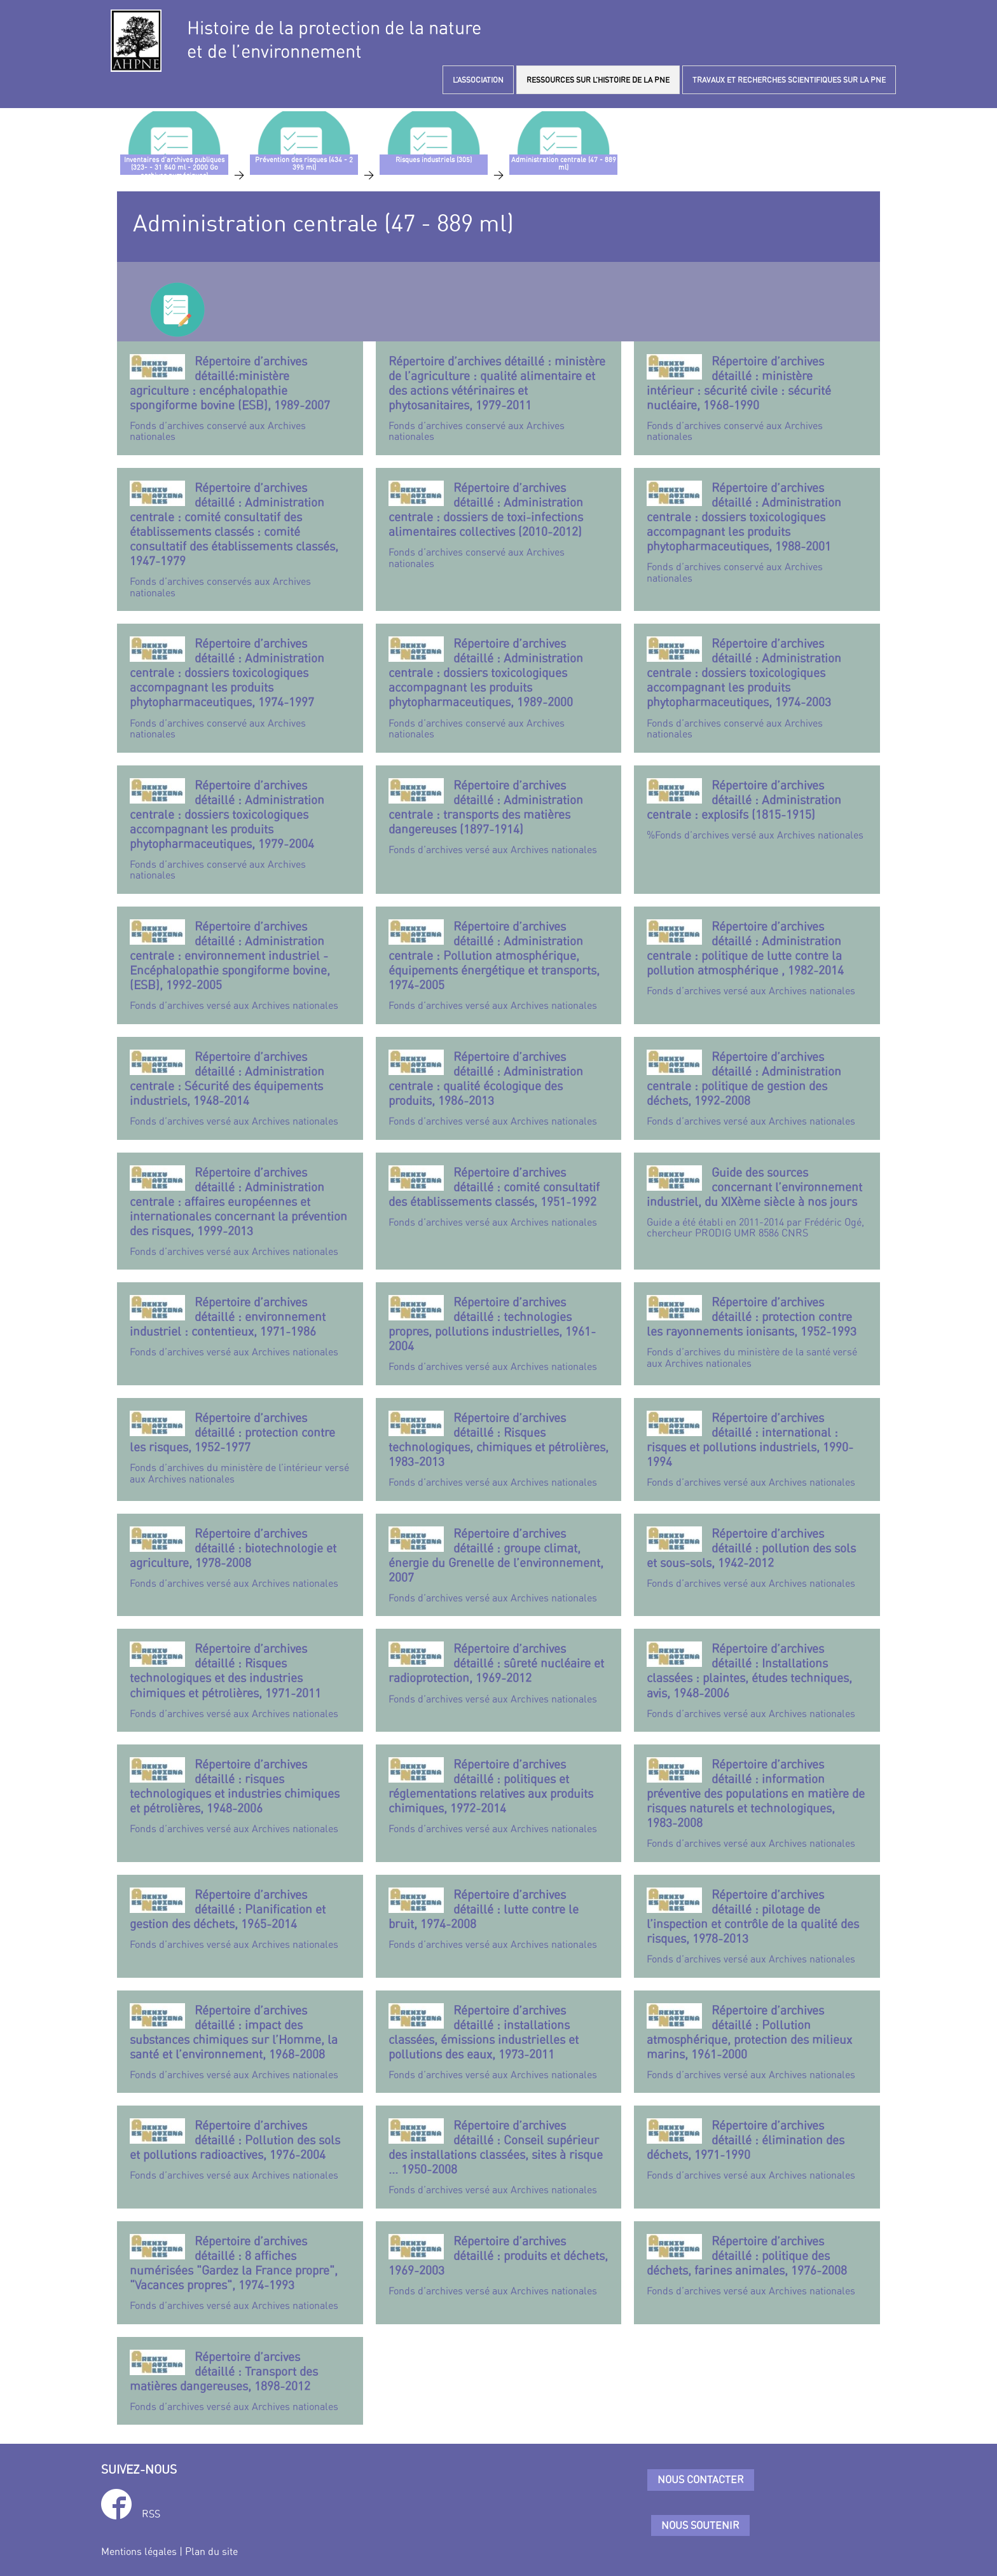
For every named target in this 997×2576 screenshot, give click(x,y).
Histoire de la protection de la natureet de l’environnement (334, 39)
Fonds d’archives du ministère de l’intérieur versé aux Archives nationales (240, 1447)
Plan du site (211, 2551)
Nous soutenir (700, 2525)
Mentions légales (139, 2551)
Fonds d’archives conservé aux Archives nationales (240, 398)
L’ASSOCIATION (478, 80)
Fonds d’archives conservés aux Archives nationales (240, 539)
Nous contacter (700, 2479)
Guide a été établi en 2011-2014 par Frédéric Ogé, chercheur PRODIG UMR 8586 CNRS (757, 1202)
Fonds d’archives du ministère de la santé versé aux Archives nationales (757, 1331)
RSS (151, 2513)
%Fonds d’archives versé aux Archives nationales (757, 809)
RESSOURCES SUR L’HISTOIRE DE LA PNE (598, 80)
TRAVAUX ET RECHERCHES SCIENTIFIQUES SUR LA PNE (789, 80)
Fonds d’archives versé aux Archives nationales (498, 817)
